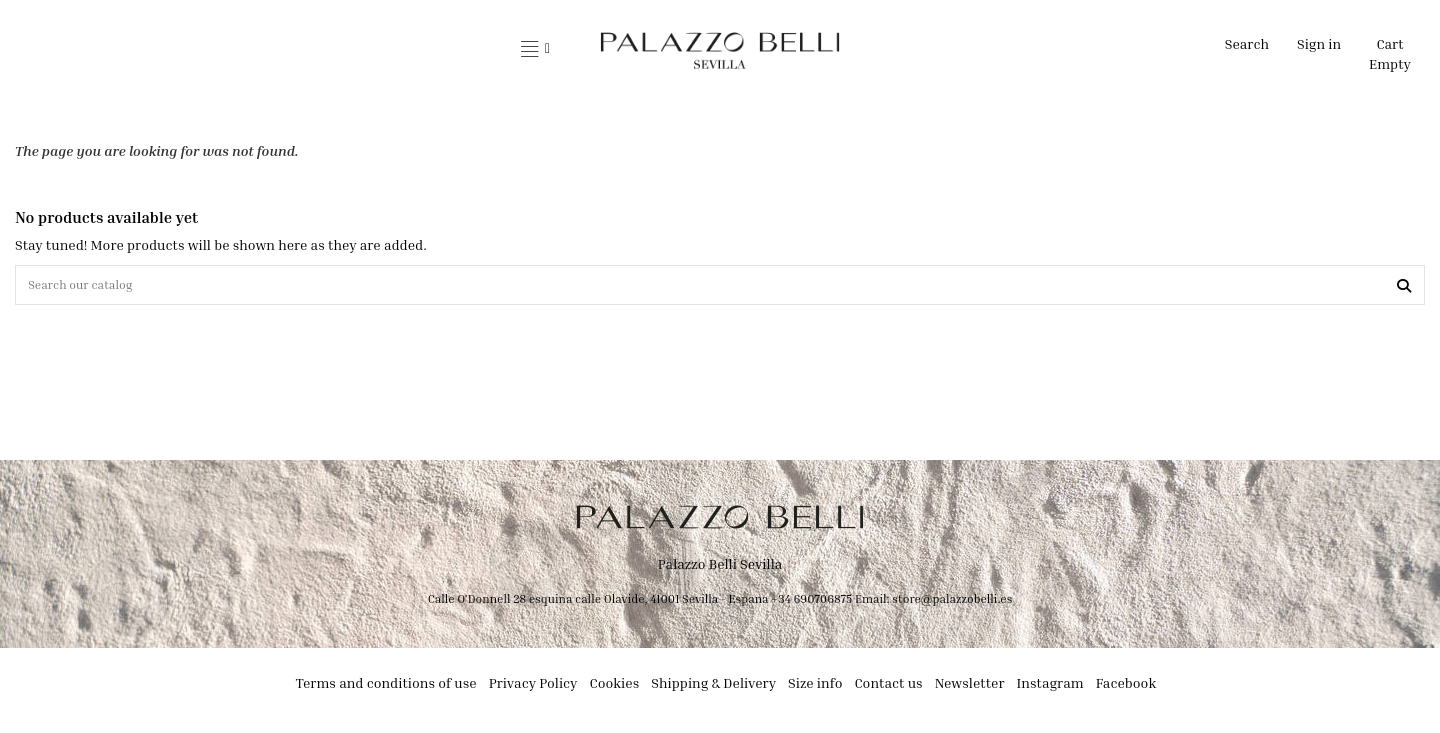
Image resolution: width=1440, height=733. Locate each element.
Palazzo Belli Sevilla (720, 569)
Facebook (1126, 688)
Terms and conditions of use (386, 688)
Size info (815, 688)
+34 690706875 (811, 603)
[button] (535, 50)
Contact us (888, 688)
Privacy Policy (533, 688)
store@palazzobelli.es (952, 603)
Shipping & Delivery (713, 688)
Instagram (1050, 688)
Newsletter (970, 688)
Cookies (615, 688)
